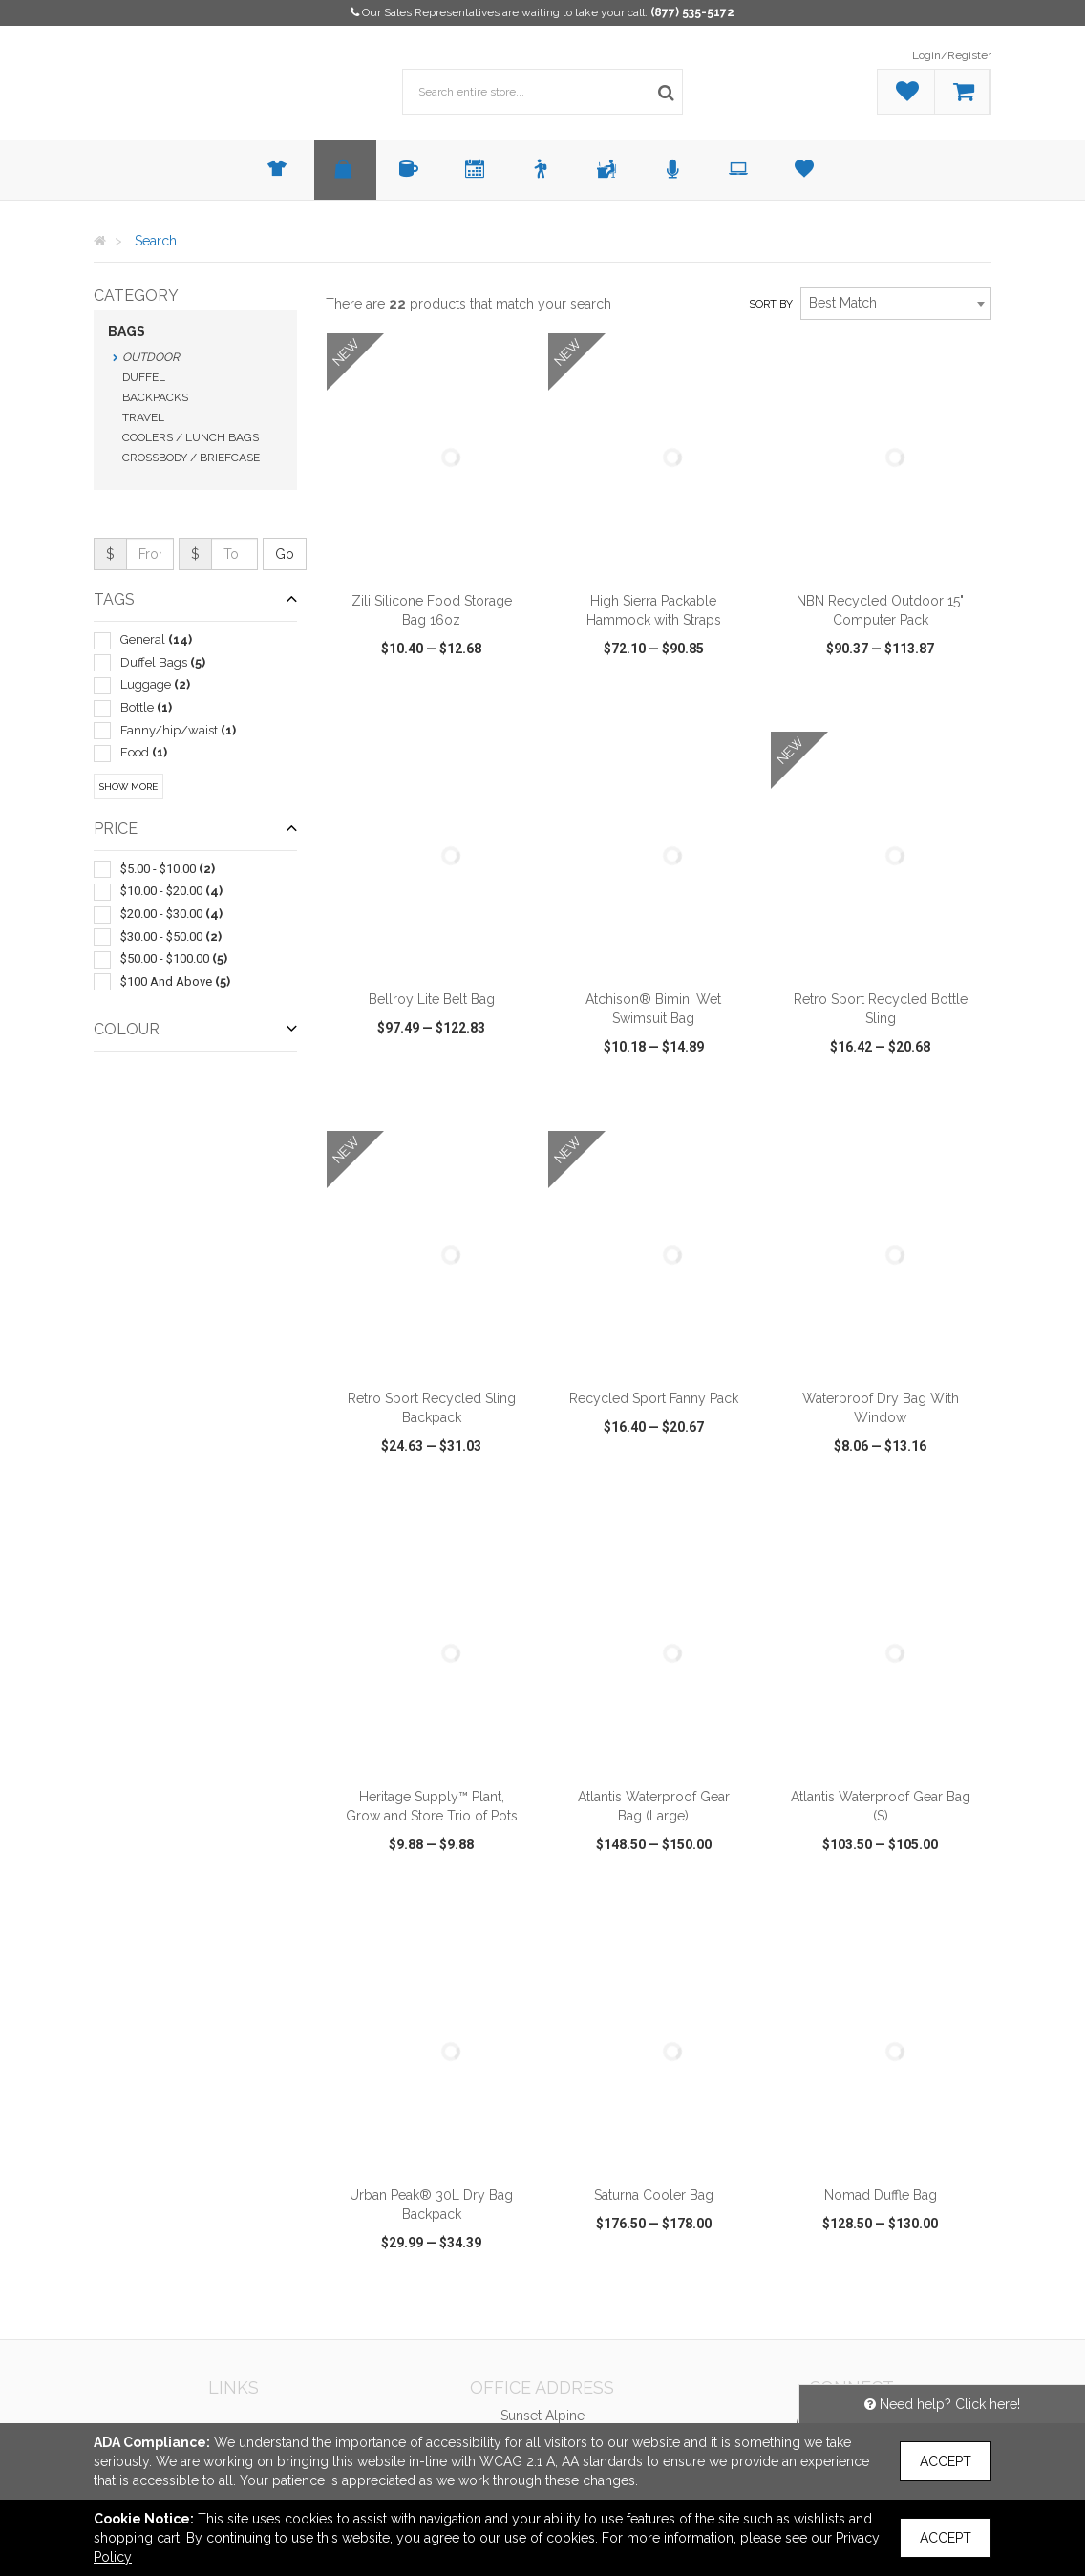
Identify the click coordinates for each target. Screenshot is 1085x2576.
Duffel (143, 377)
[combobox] (895, 303)
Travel (143, 417)
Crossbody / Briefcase (191, 457)
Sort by (771, 304)
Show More (128, 786)
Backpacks (155, 397)
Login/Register (951, 55)
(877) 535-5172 (692, 12)
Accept (945, 2461)
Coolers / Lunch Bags (190, 437)
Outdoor (151, 357)
